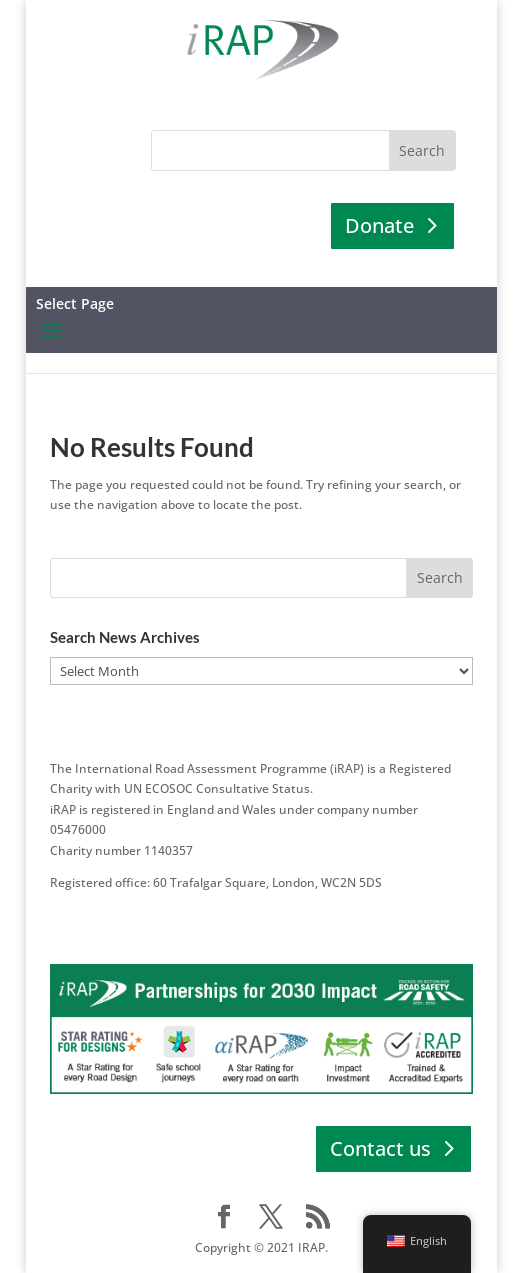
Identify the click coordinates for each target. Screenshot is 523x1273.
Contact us (380, 1148)
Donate (379, 225)
